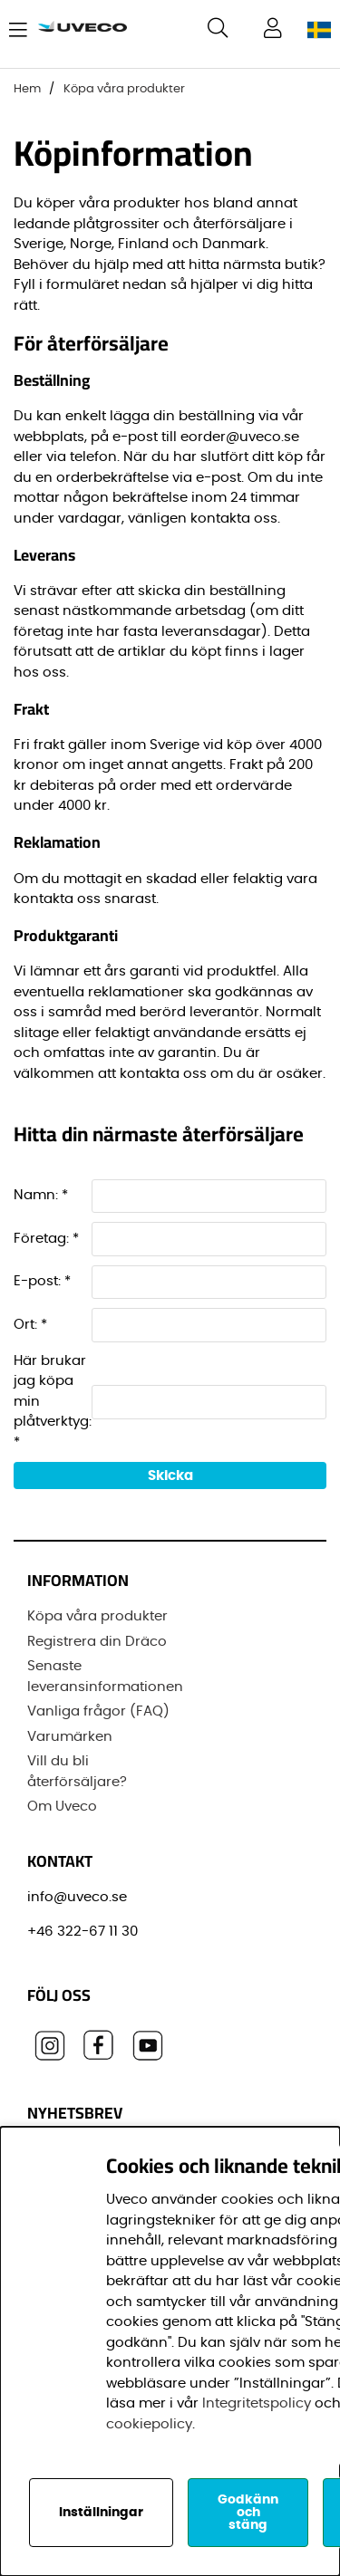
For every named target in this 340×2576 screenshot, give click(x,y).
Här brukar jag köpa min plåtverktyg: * (53, 1401)
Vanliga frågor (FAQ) (98, 1711)
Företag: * (46, 1238)
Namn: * (41, 1195)
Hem (27, 89)
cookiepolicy (149, 2424)
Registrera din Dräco (97, 1641)
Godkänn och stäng (248, 2513)
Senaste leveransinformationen (105, 1676)
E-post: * (42, 1281)
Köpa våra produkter (124, 89)
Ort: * (30, 1324)
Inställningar (101, 2512)
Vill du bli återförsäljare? (77, 1771)
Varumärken (69, 1737)
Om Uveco (62, 1806)
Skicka (170, 1476)
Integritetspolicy (256, 2403)
